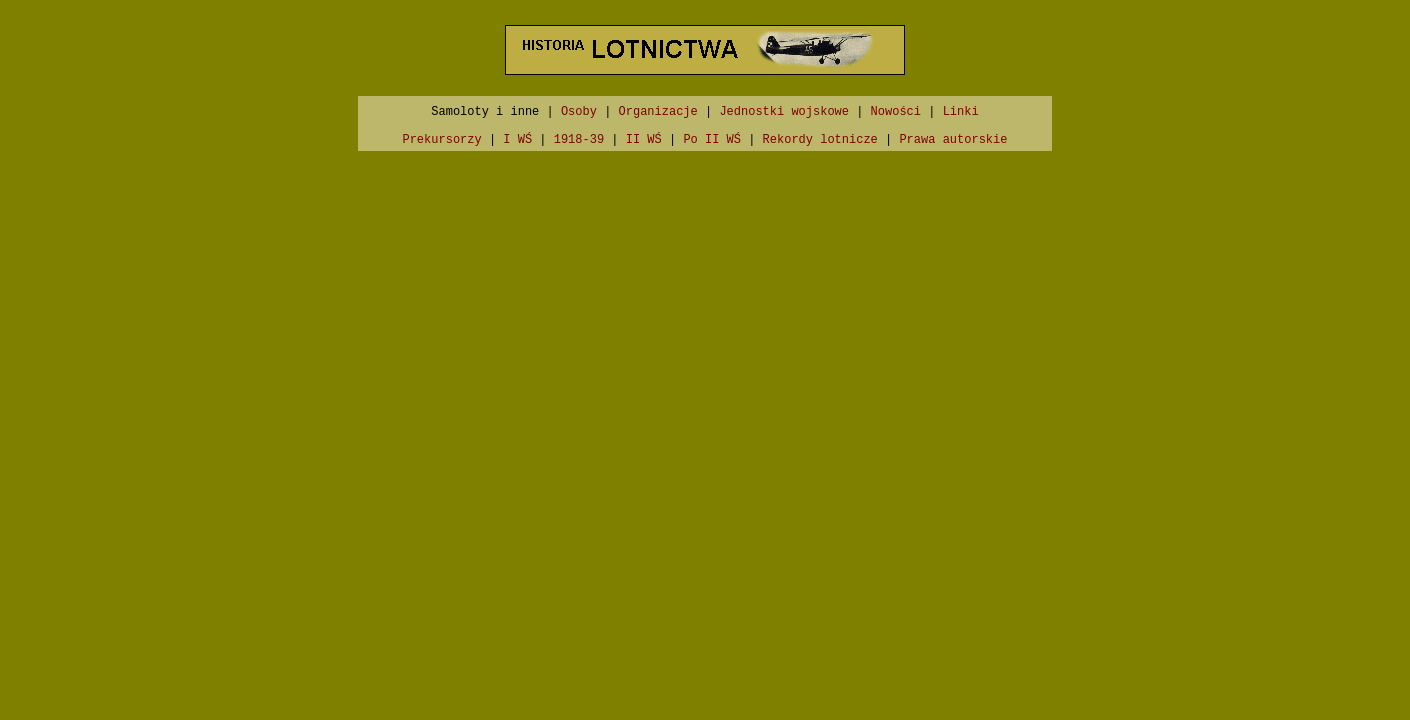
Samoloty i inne (485, 112)
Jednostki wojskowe (784, 112)
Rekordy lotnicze (820, 140)
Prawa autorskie (953, 140)
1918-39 (579, 140)
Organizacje (658, 112)
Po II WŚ (712, 140)
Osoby (579, 112)
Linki (961, 112)
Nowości (896, 112)
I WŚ (517, 140)
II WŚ (644, 140)
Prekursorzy (441, 140)
